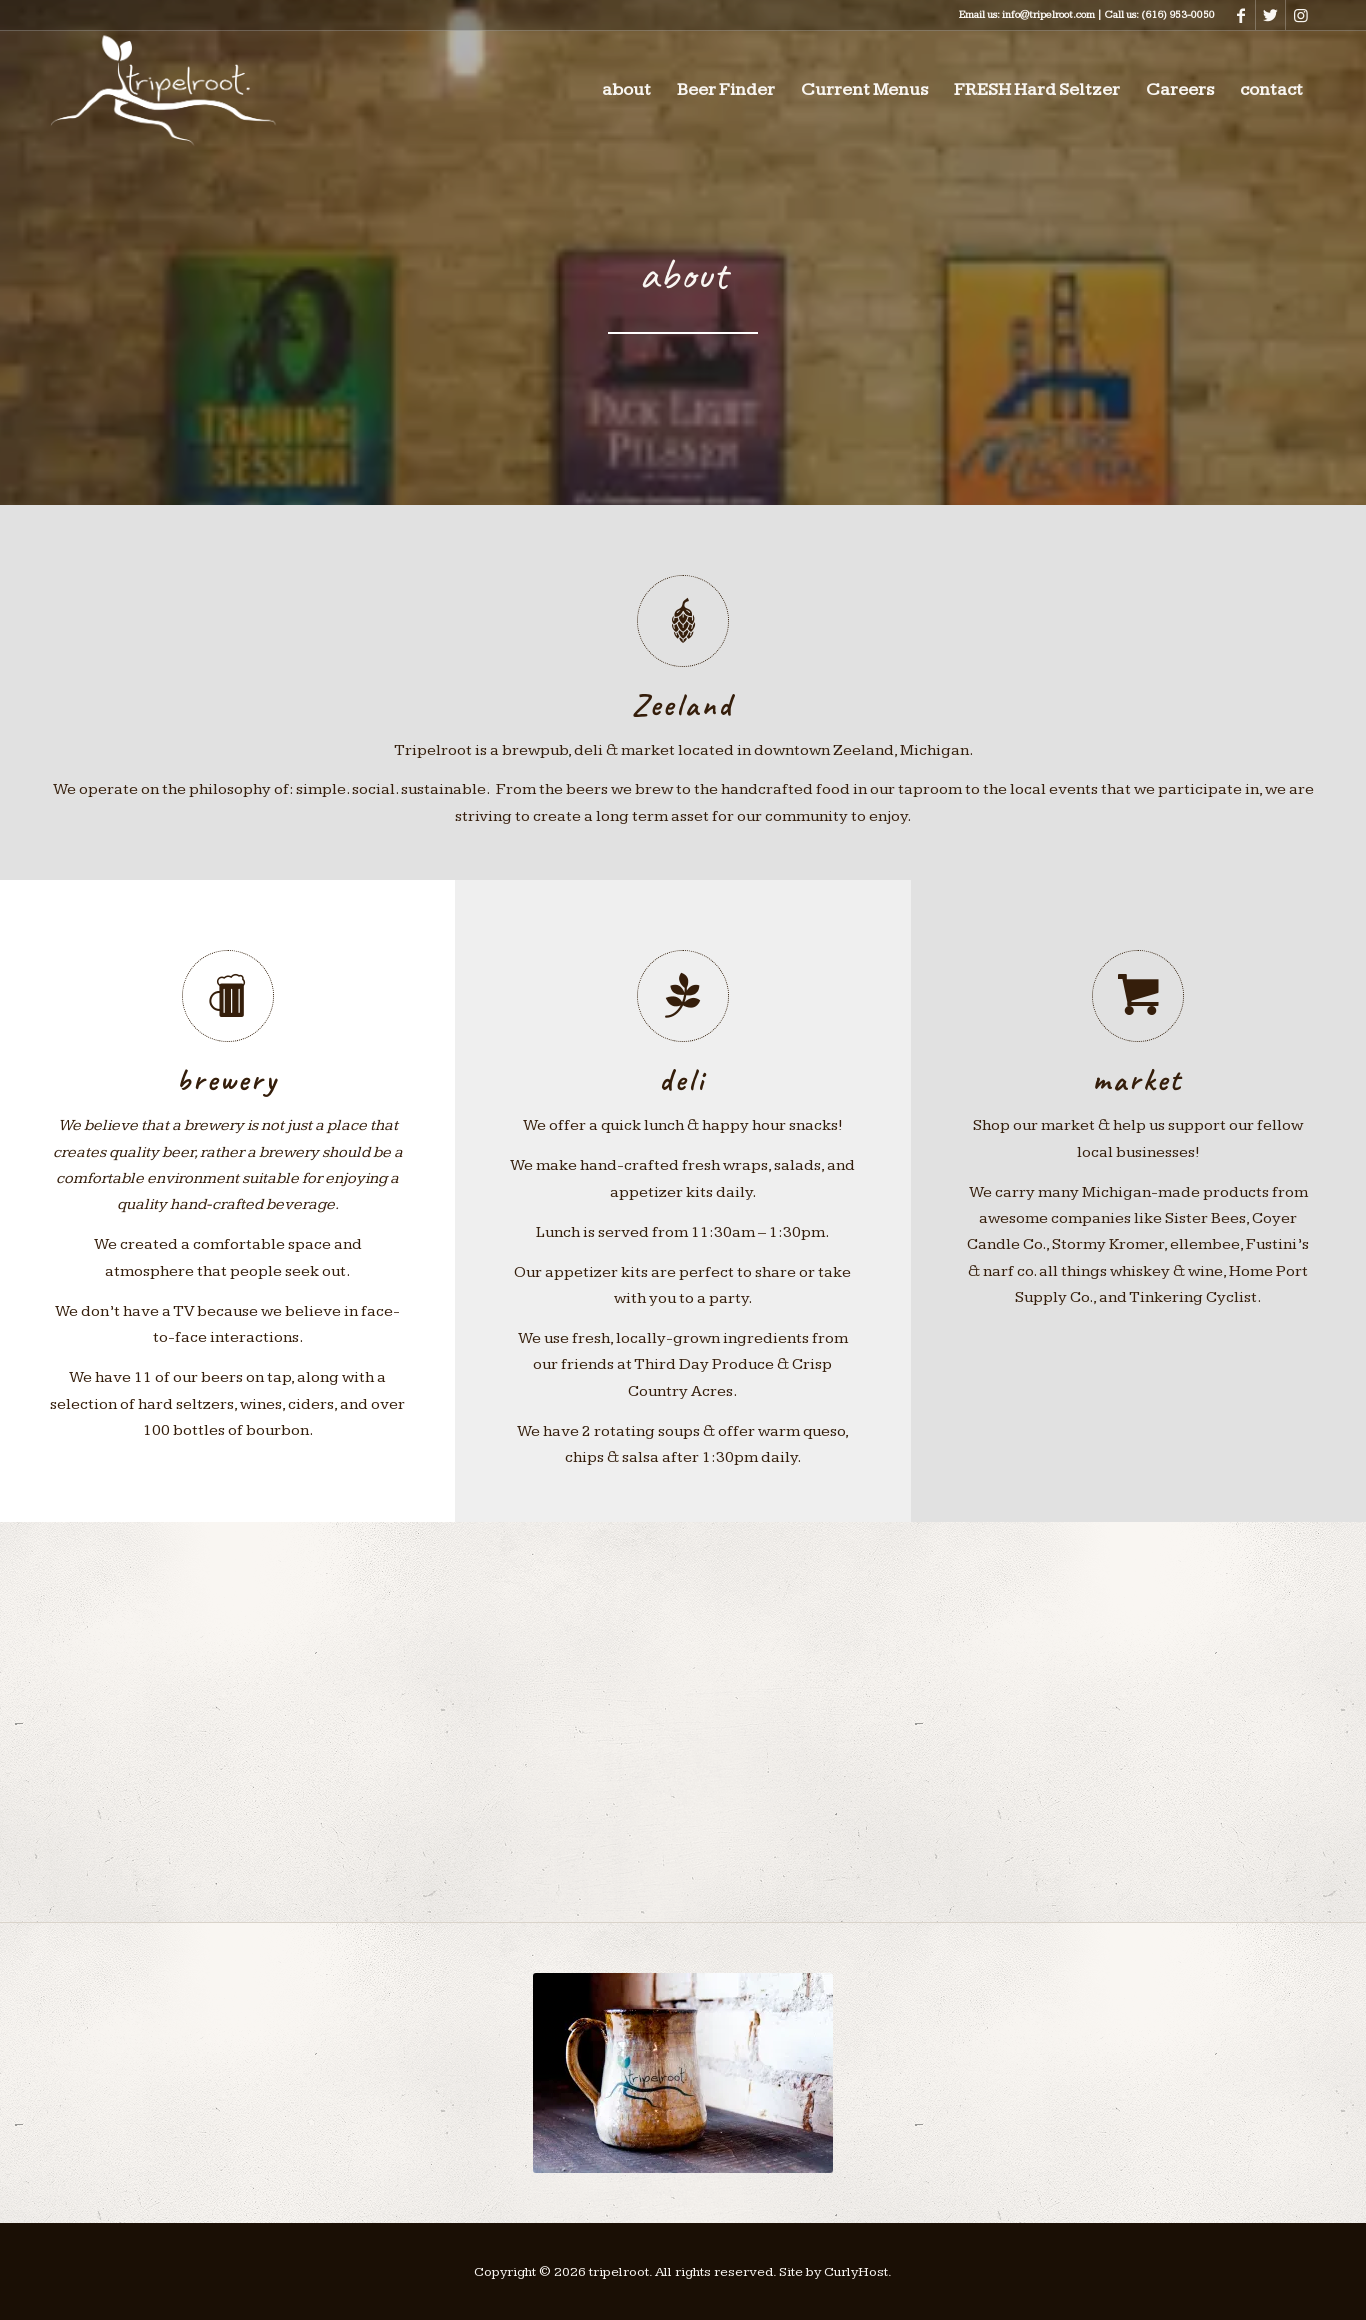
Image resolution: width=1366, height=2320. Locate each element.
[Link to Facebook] (1240, 15)
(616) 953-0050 (1178, 14)
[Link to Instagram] (1301, 15)
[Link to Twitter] (1270, 15)
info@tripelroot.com (1048, 14)
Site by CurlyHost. (835, 2272)
